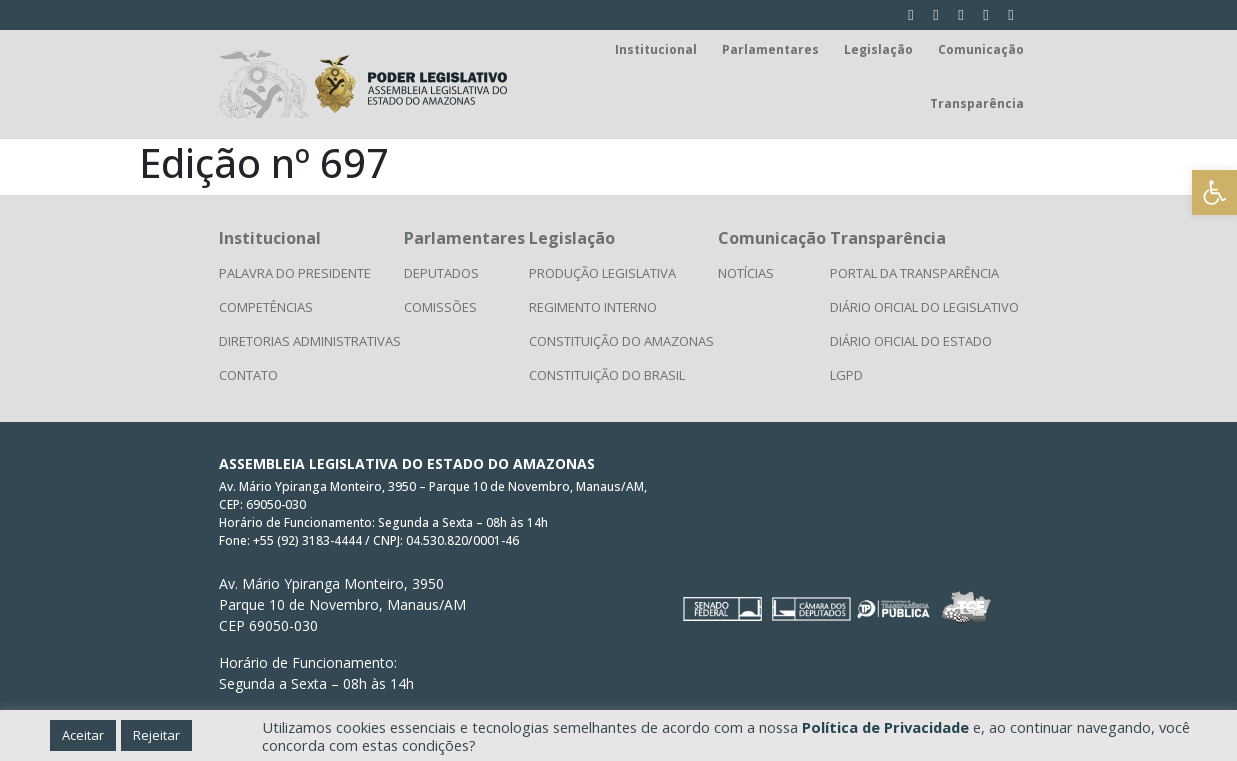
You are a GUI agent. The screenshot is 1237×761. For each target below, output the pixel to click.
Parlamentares (770, 49)
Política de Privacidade (885, 727)
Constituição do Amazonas (621, 341)
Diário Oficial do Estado (911, 341)
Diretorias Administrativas (310, 341)
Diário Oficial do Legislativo (924, 307)
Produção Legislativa (602, 273)
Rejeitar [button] (156, 735)
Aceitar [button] (83, 735)
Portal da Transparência (914, 273)
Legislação (878, 49)
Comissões (440, 307)
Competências (266, 307)
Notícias (746, 273)
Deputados (441, 273)
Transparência (977, 103)
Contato (248, 375)
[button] (1214, 192)
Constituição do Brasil (607, 375)
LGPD (846, 375)
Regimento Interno (593, 307)
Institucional (656, 49)
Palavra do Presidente (295, 273)
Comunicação (981, 49)
